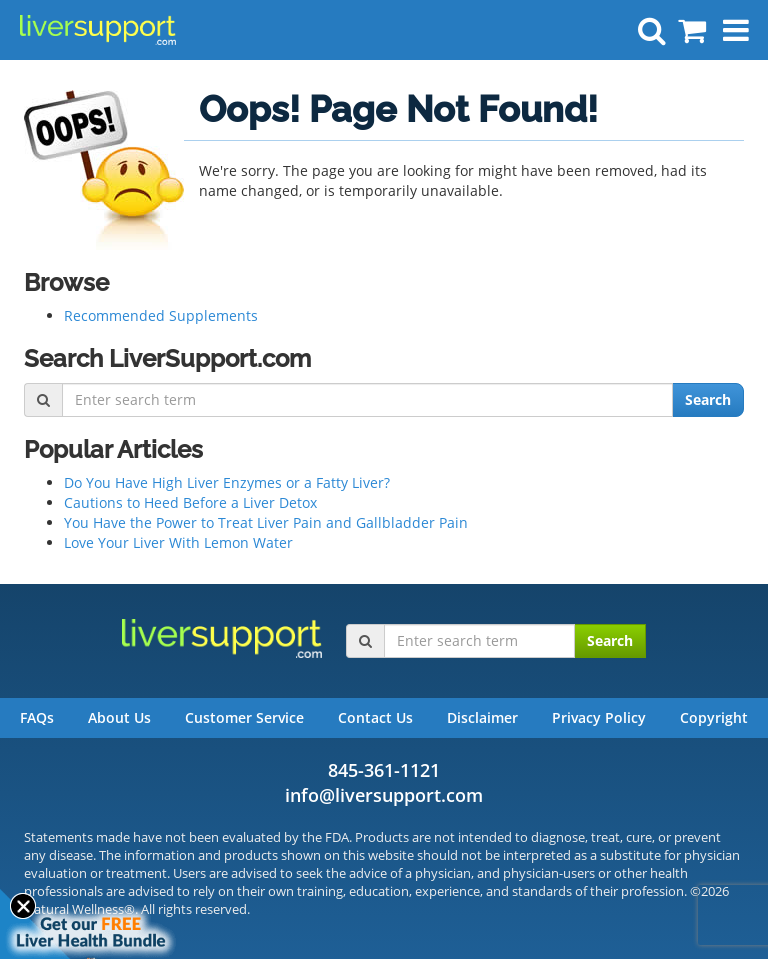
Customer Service (244, 717)
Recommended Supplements (161, 315)
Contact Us (375, 717)
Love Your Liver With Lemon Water (178, 542)
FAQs (37, 717)
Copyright (714, 717)
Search (708, 399)
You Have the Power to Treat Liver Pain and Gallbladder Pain (266, 522)
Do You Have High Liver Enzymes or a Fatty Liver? (227, 482)
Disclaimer (482, 717)
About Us (119, 717)
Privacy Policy (599, 717)
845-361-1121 (384, 770)
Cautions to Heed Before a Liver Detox (190, 502)
